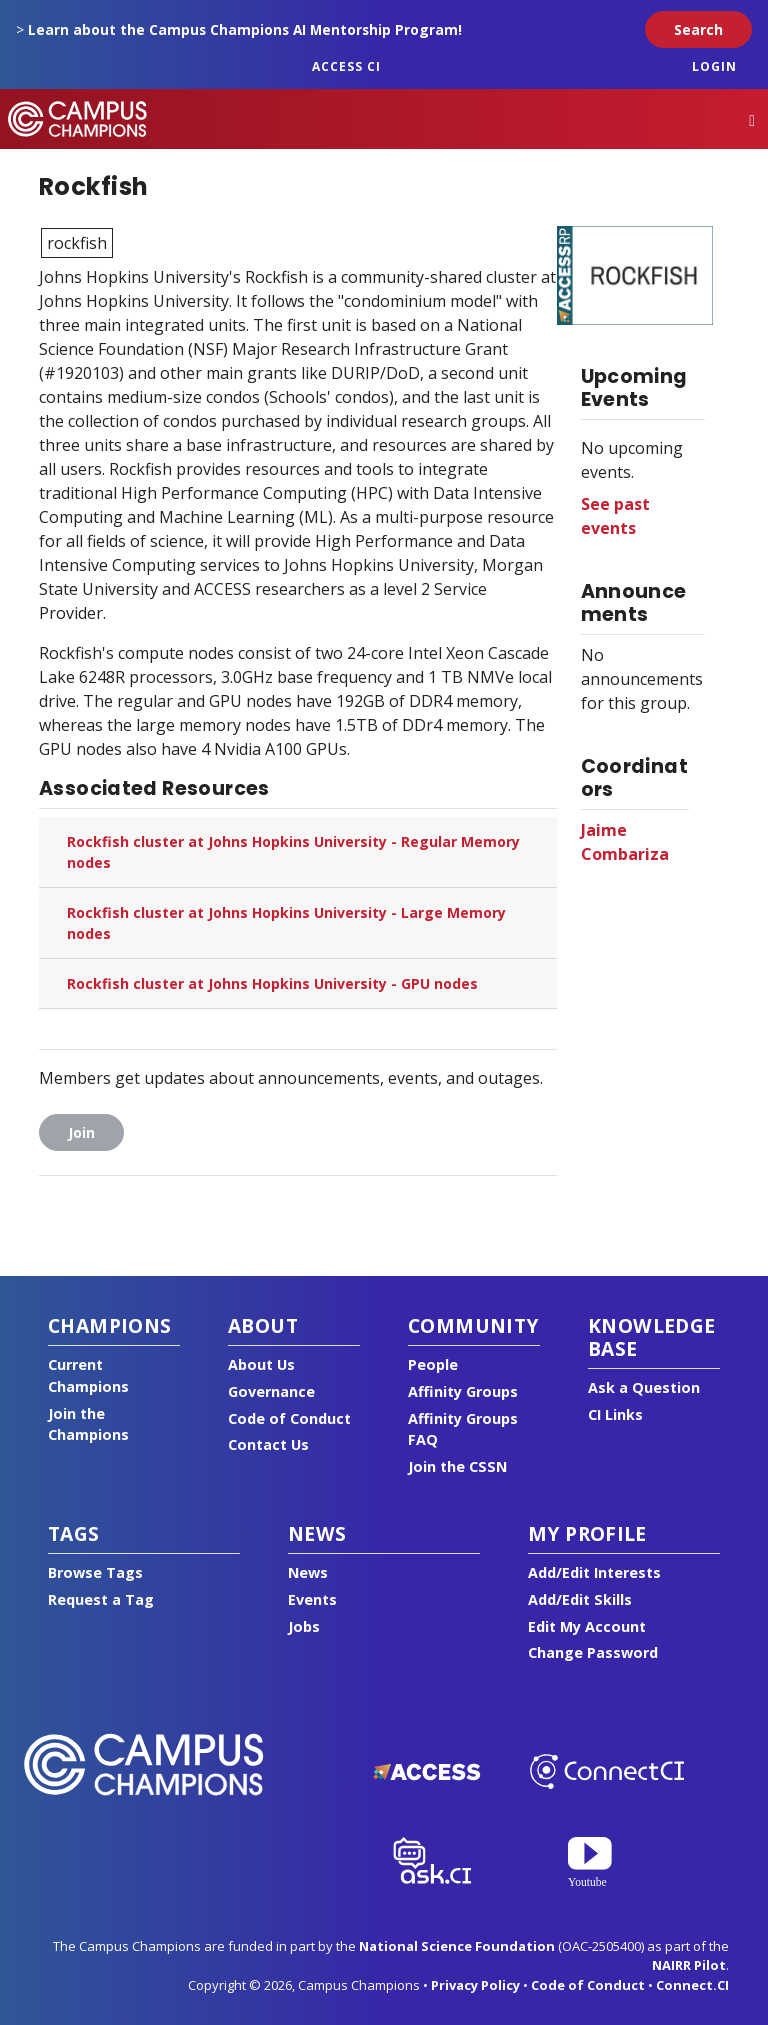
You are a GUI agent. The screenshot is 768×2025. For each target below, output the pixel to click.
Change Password (593, 1652)
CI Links (615, 1414)
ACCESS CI (346, 66)
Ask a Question (644, 1387)
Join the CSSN (457, 1466)
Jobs (304, 1626)
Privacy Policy (475, 1985)
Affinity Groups (463, 1391)
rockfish (77, 243)
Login (714, 66)
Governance (271, 1391)
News (308, 1572)
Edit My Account (587, 1626)
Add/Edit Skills (580, 1599)
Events (312, 1599)
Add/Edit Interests (594, 1572)
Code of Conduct (289, 1418)
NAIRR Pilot (689, 1965)
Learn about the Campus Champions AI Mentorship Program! (245, 29)
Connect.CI (692, 1985)
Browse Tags (95, 1572)
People (433, 1364)
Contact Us (268, 1444)
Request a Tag (101, 1599)
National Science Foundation (457, 1946)
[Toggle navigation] (752, 119)
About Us (261, 1364)
